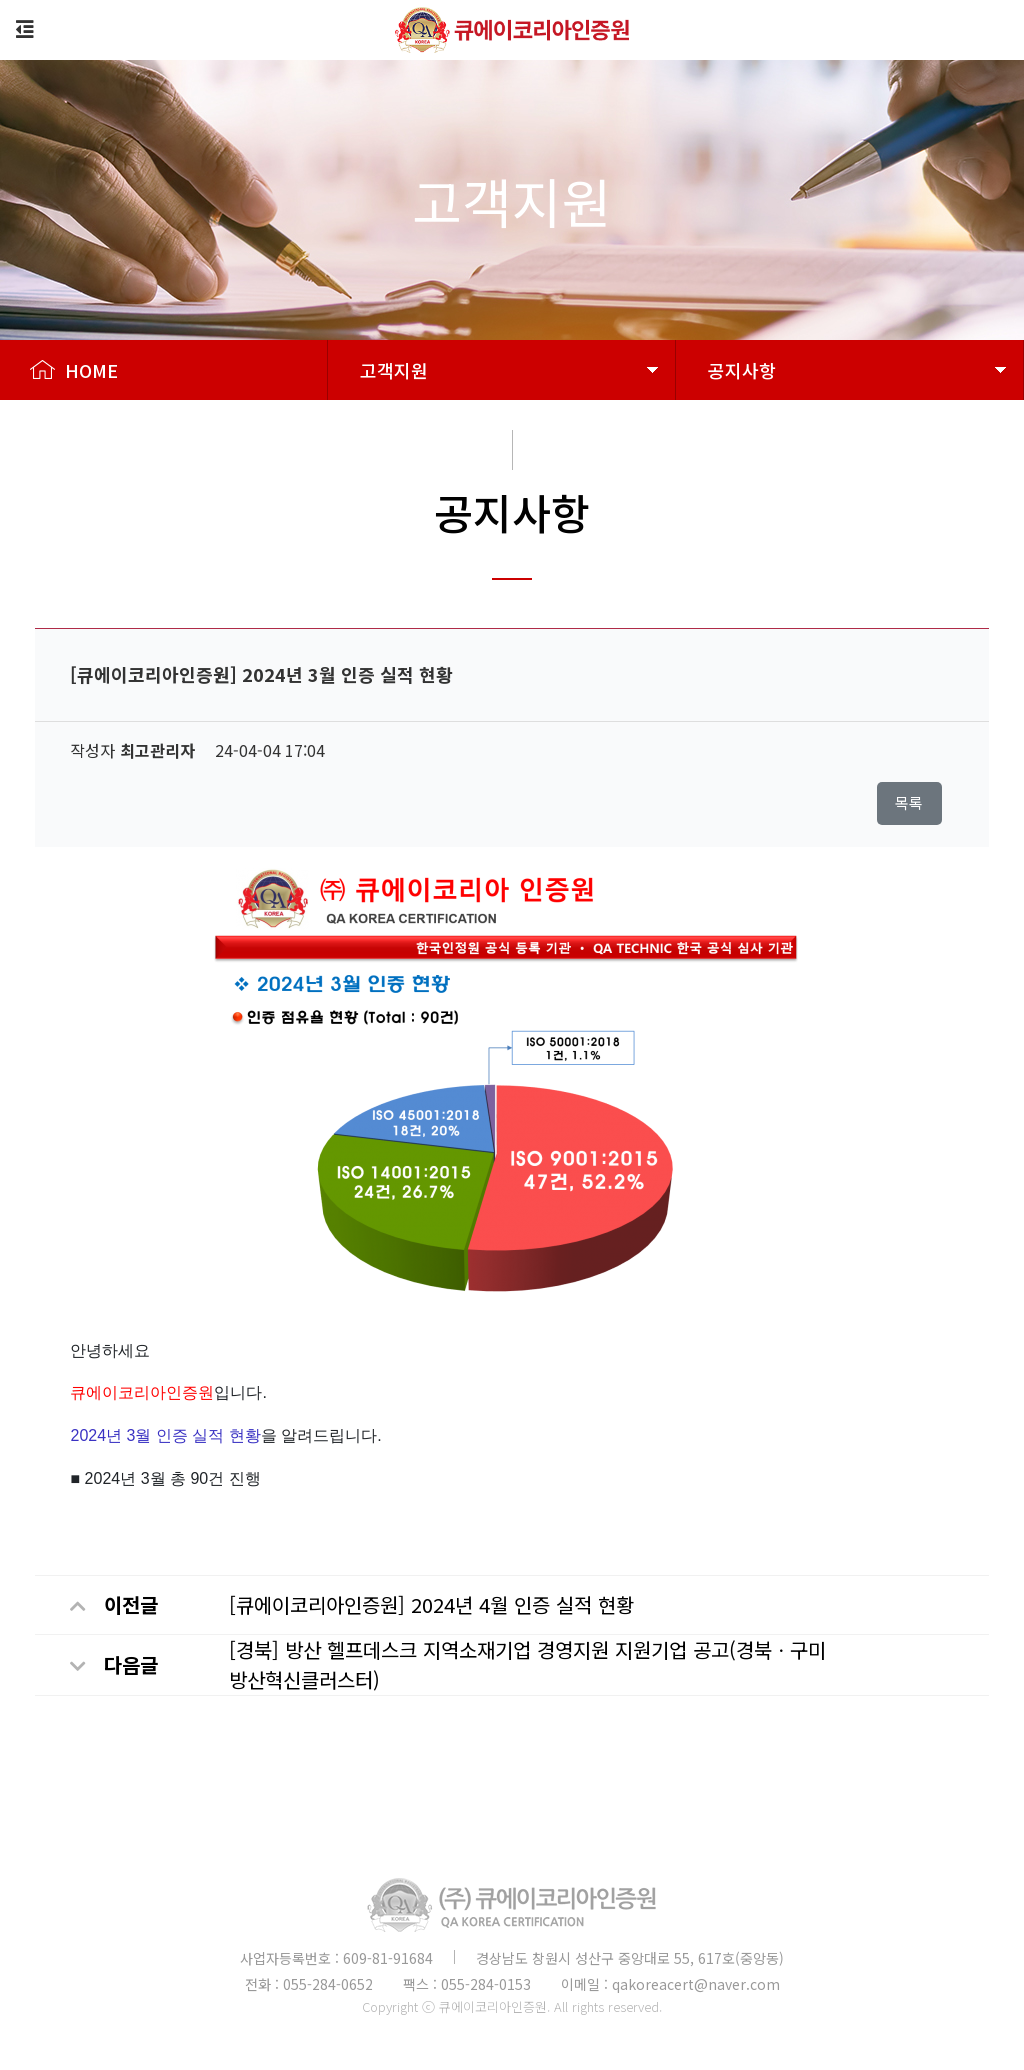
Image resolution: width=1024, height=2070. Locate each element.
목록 (909, 802)
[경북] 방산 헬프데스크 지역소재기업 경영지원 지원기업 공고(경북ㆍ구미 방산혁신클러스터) (527, 1664)
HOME (74, 370)
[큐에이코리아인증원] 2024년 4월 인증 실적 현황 (431, 1604)
